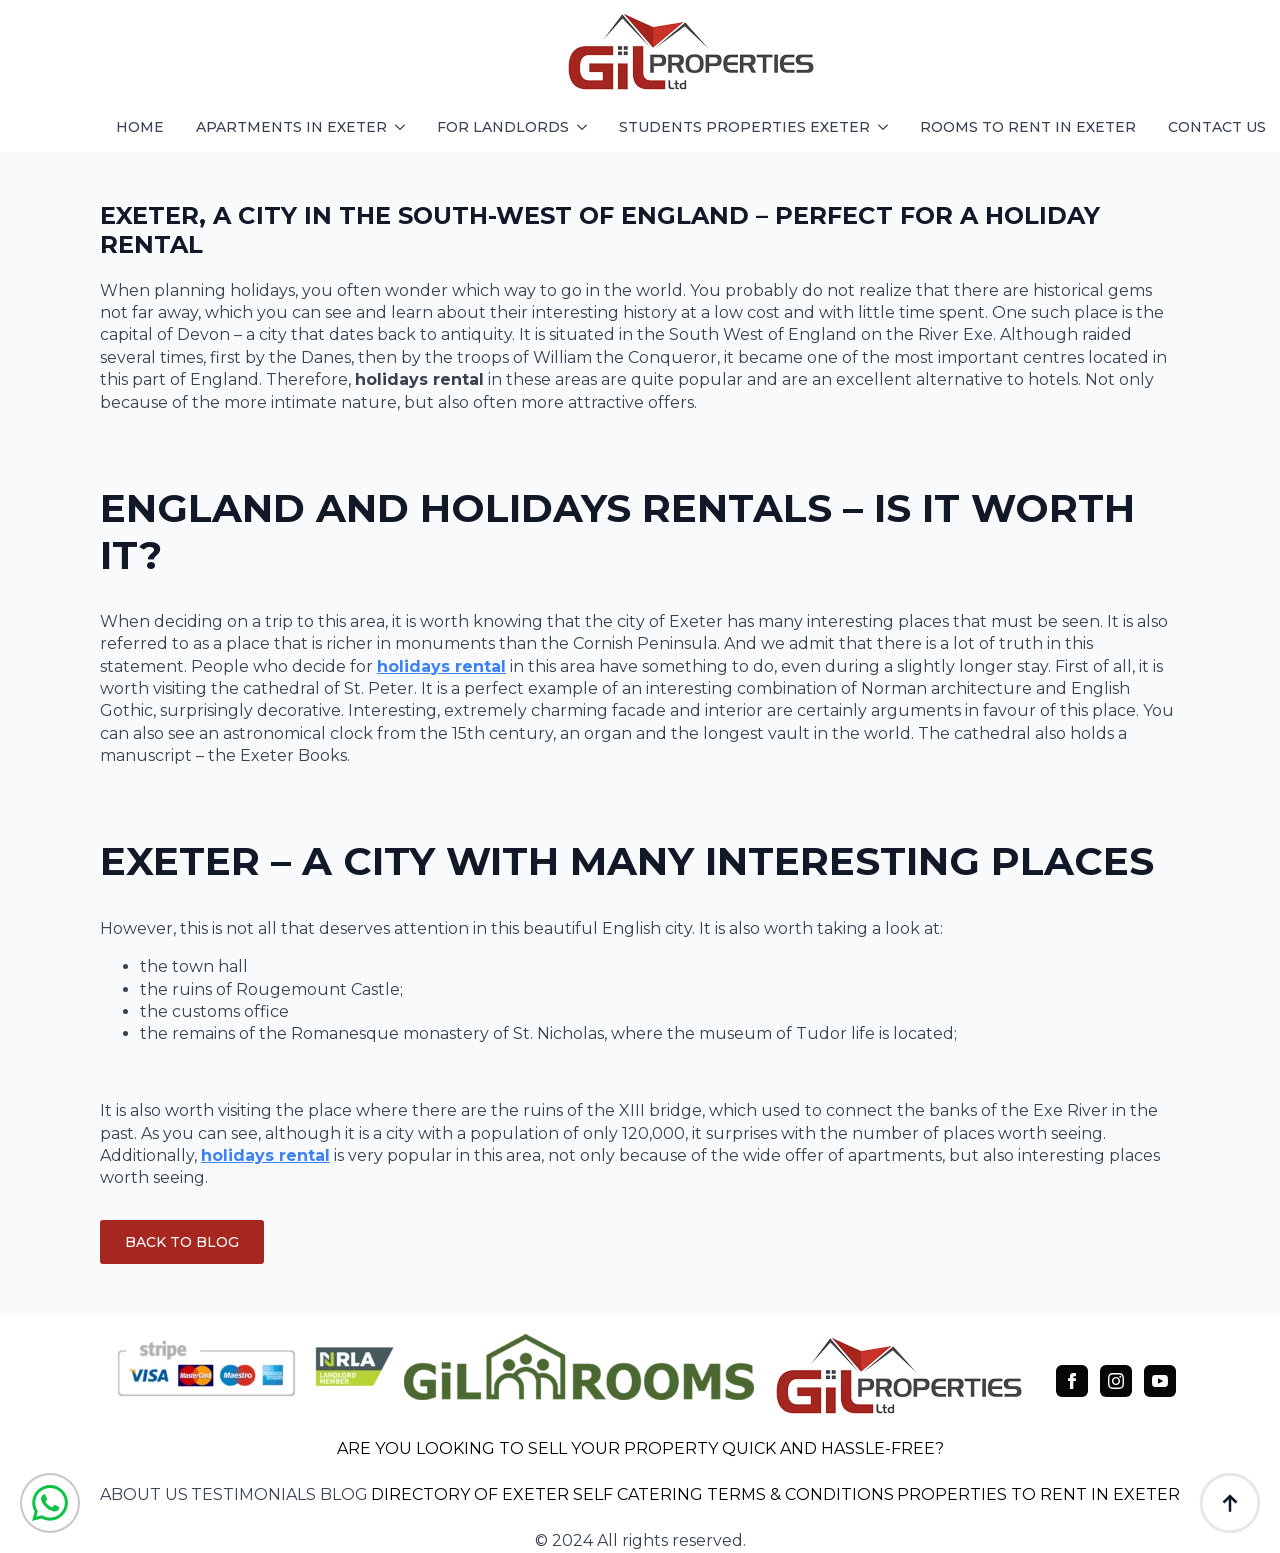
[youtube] (1160, 1381)
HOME (140, 127)
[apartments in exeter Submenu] (404, 127)
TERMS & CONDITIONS (800, 1494)
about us (144, 1494)
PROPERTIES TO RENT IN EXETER (1038, 1494)
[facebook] (1072, 1381)
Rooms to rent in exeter (1028, 127)
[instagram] (1116, 1381)
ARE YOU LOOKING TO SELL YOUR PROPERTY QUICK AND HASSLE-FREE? (640, 1448)
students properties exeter (744, 127)
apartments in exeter (291, 127)
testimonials (253, 1494)
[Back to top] (1230, 1503)
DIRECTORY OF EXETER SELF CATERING (537, 1494)
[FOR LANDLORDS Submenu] (586, 127)
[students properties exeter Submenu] (887, 127)
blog (344, 1494)
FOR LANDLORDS (503, 127)
